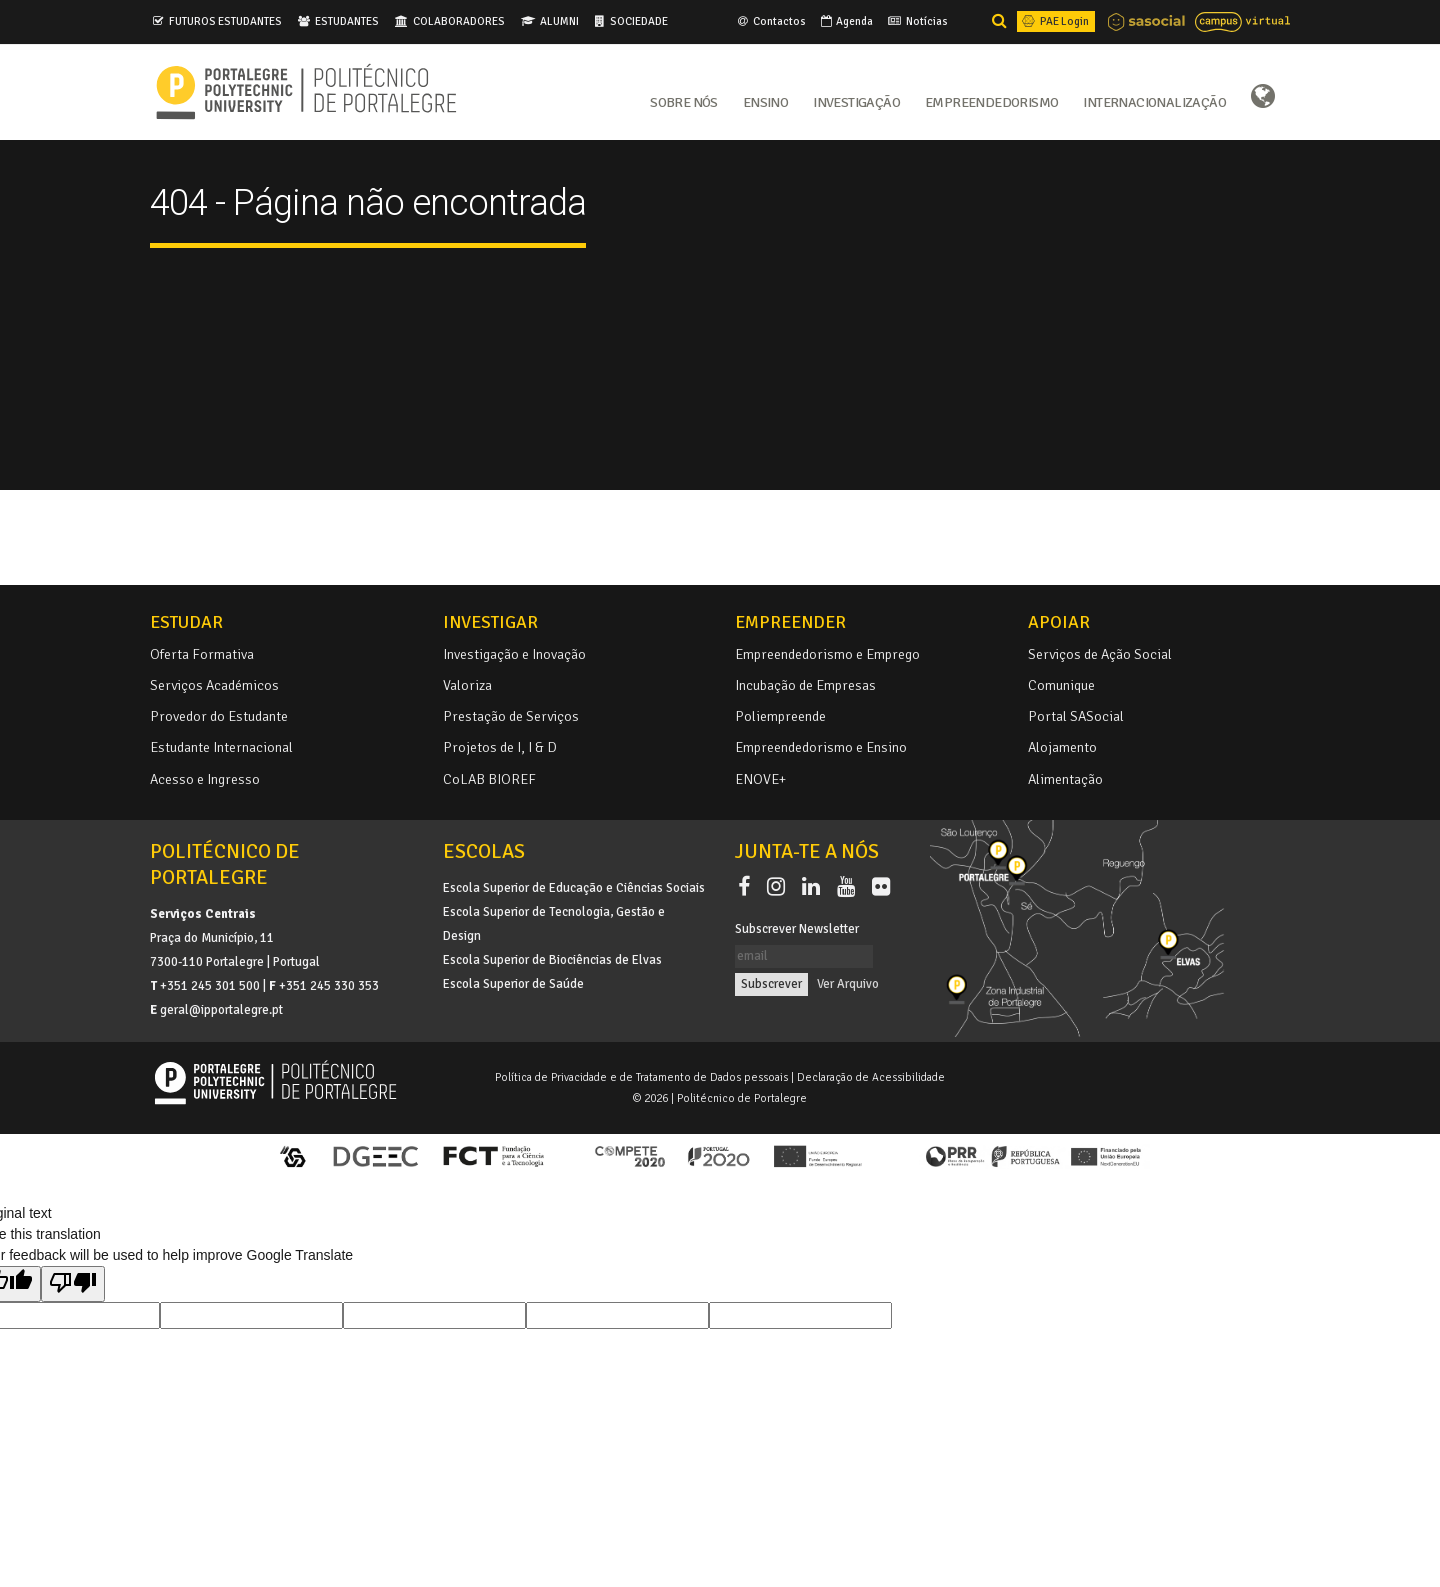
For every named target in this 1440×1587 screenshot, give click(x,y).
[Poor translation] (73, 1284)
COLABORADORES (459, 21)
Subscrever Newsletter (797, 929)
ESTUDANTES (347, 21)
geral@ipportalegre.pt (221, 1010)
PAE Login (1054, 21)
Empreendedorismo (991, 101)
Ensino (765, 101)
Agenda (845, 21)
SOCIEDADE (639, 21)
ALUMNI (559, 21)
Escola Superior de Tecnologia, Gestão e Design (554, 924)
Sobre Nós (684, 101)
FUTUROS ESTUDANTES (225, 21)
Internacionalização (1154, 101)
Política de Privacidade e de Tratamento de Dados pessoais (641, 1077)
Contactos (770, 21)
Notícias (916, 21)
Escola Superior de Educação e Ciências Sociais (574, 888)
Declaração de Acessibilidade (871, 1077)
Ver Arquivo (848, 984)
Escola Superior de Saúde (513, 984)
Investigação (856, 101)
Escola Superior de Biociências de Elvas (552, 960)
